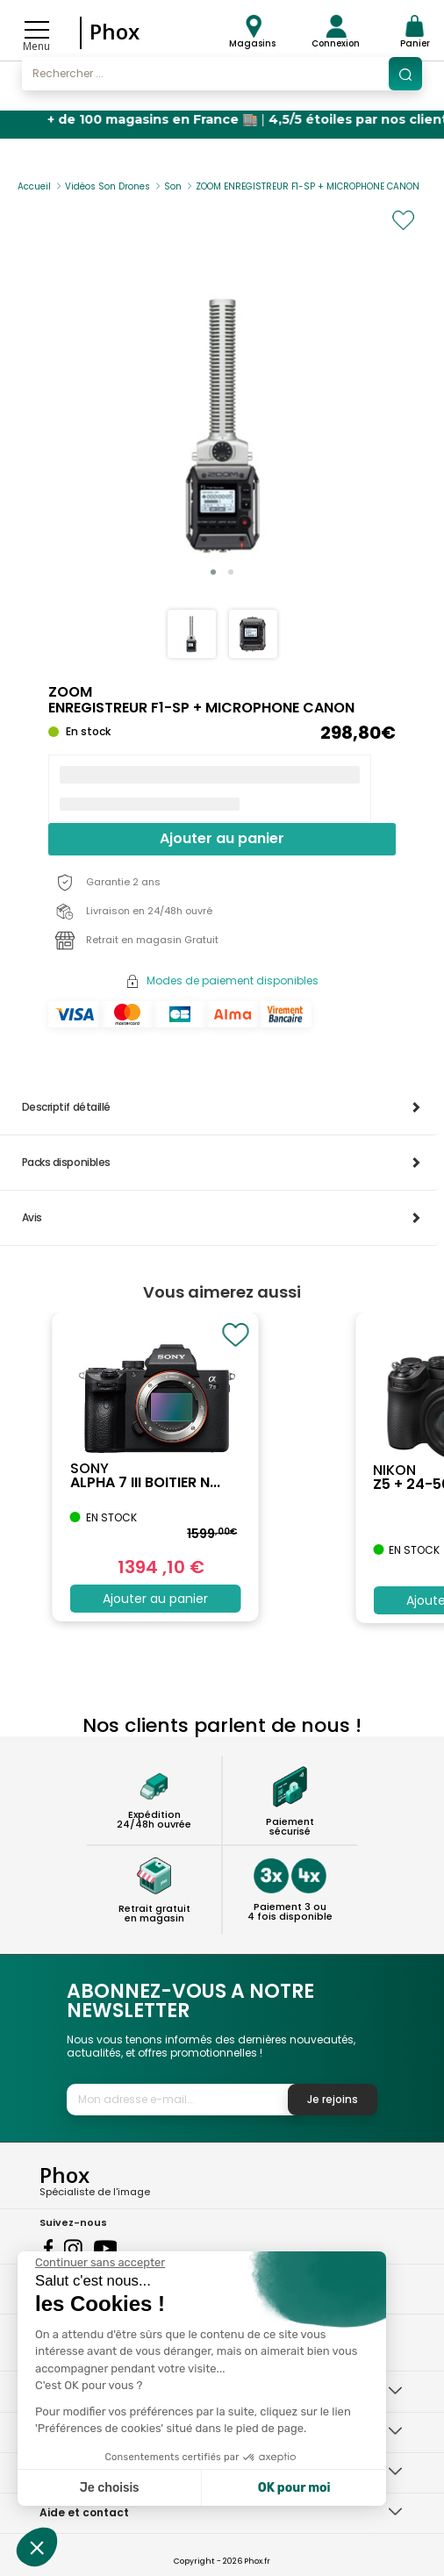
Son (173, 186)
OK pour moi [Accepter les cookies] (294, 2487)
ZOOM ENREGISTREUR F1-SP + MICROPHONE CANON (307, 186)
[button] (213, 572)
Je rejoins (332, 2099)
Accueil (34, 186)
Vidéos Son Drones (107, 186)
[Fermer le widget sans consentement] (100, 2263)
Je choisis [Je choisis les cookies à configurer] (110, 2487)
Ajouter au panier (222, 838)
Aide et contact (84, 2512)
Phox (115, 31)
